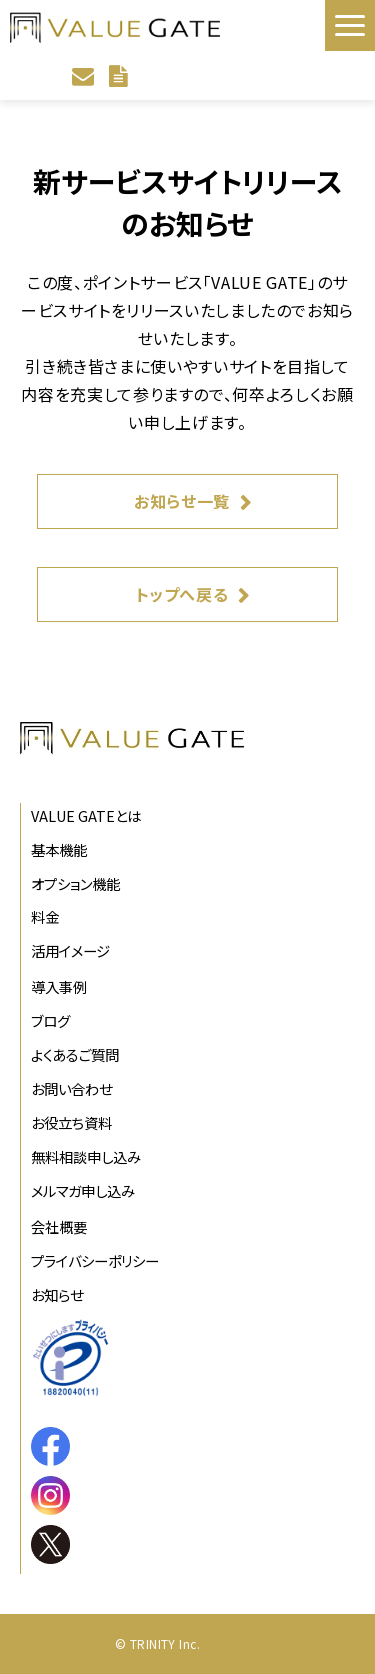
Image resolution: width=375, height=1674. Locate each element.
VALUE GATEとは (86, 815)
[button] (350, 25)
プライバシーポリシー (95, 1260)
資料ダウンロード (121, 75)
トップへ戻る (182, 594)
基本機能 (59, 849)
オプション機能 (75, 883)
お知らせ (57, 1294)
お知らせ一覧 (182, 501)
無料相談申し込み (86, 1156)
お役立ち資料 (71, 1122)
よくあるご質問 (75, 1054)
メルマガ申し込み (83, 1190)
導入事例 (59, 986)
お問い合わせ (85, 75)
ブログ (50, 1020)
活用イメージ (70, 950)
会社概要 (59, 1226)
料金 (45, 916)
